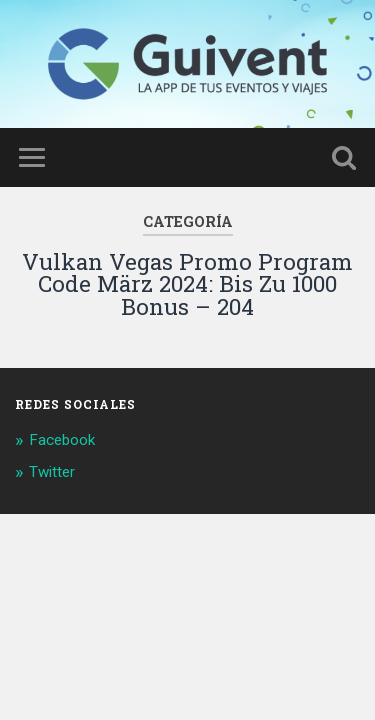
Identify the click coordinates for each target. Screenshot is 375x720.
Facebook (62, 440)
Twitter (52, 472)
